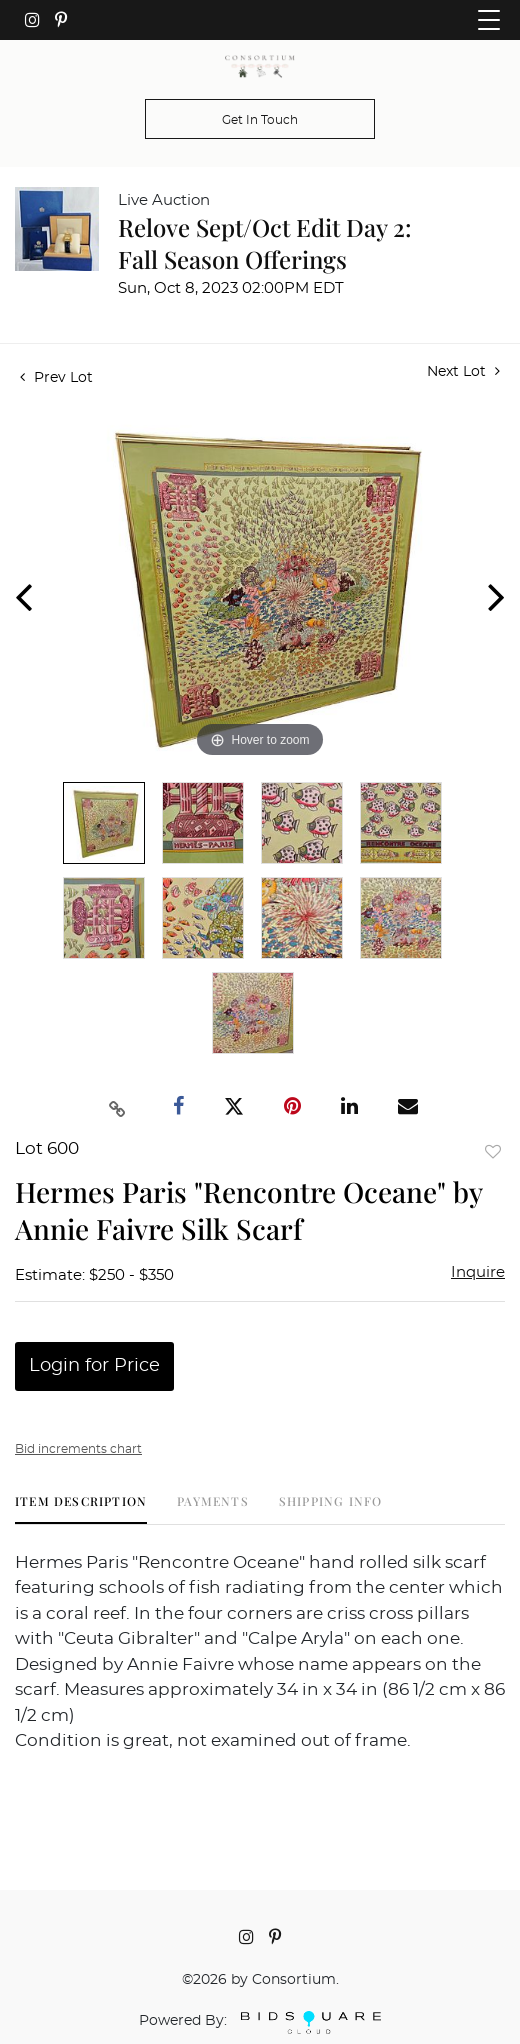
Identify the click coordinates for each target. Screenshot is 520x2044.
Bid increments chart (78, 1449)
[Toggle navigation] (489, 20)
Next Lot (463, 371)
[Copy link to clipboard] (118, 1107)
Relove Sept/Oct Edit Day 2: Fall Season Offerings (265, 243)
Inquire (478, 1272)
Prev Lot (56, 378)
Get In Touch (260, 120)
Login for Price (94, 1366)
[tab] (81, 1508)
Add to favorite (493, 1151)
